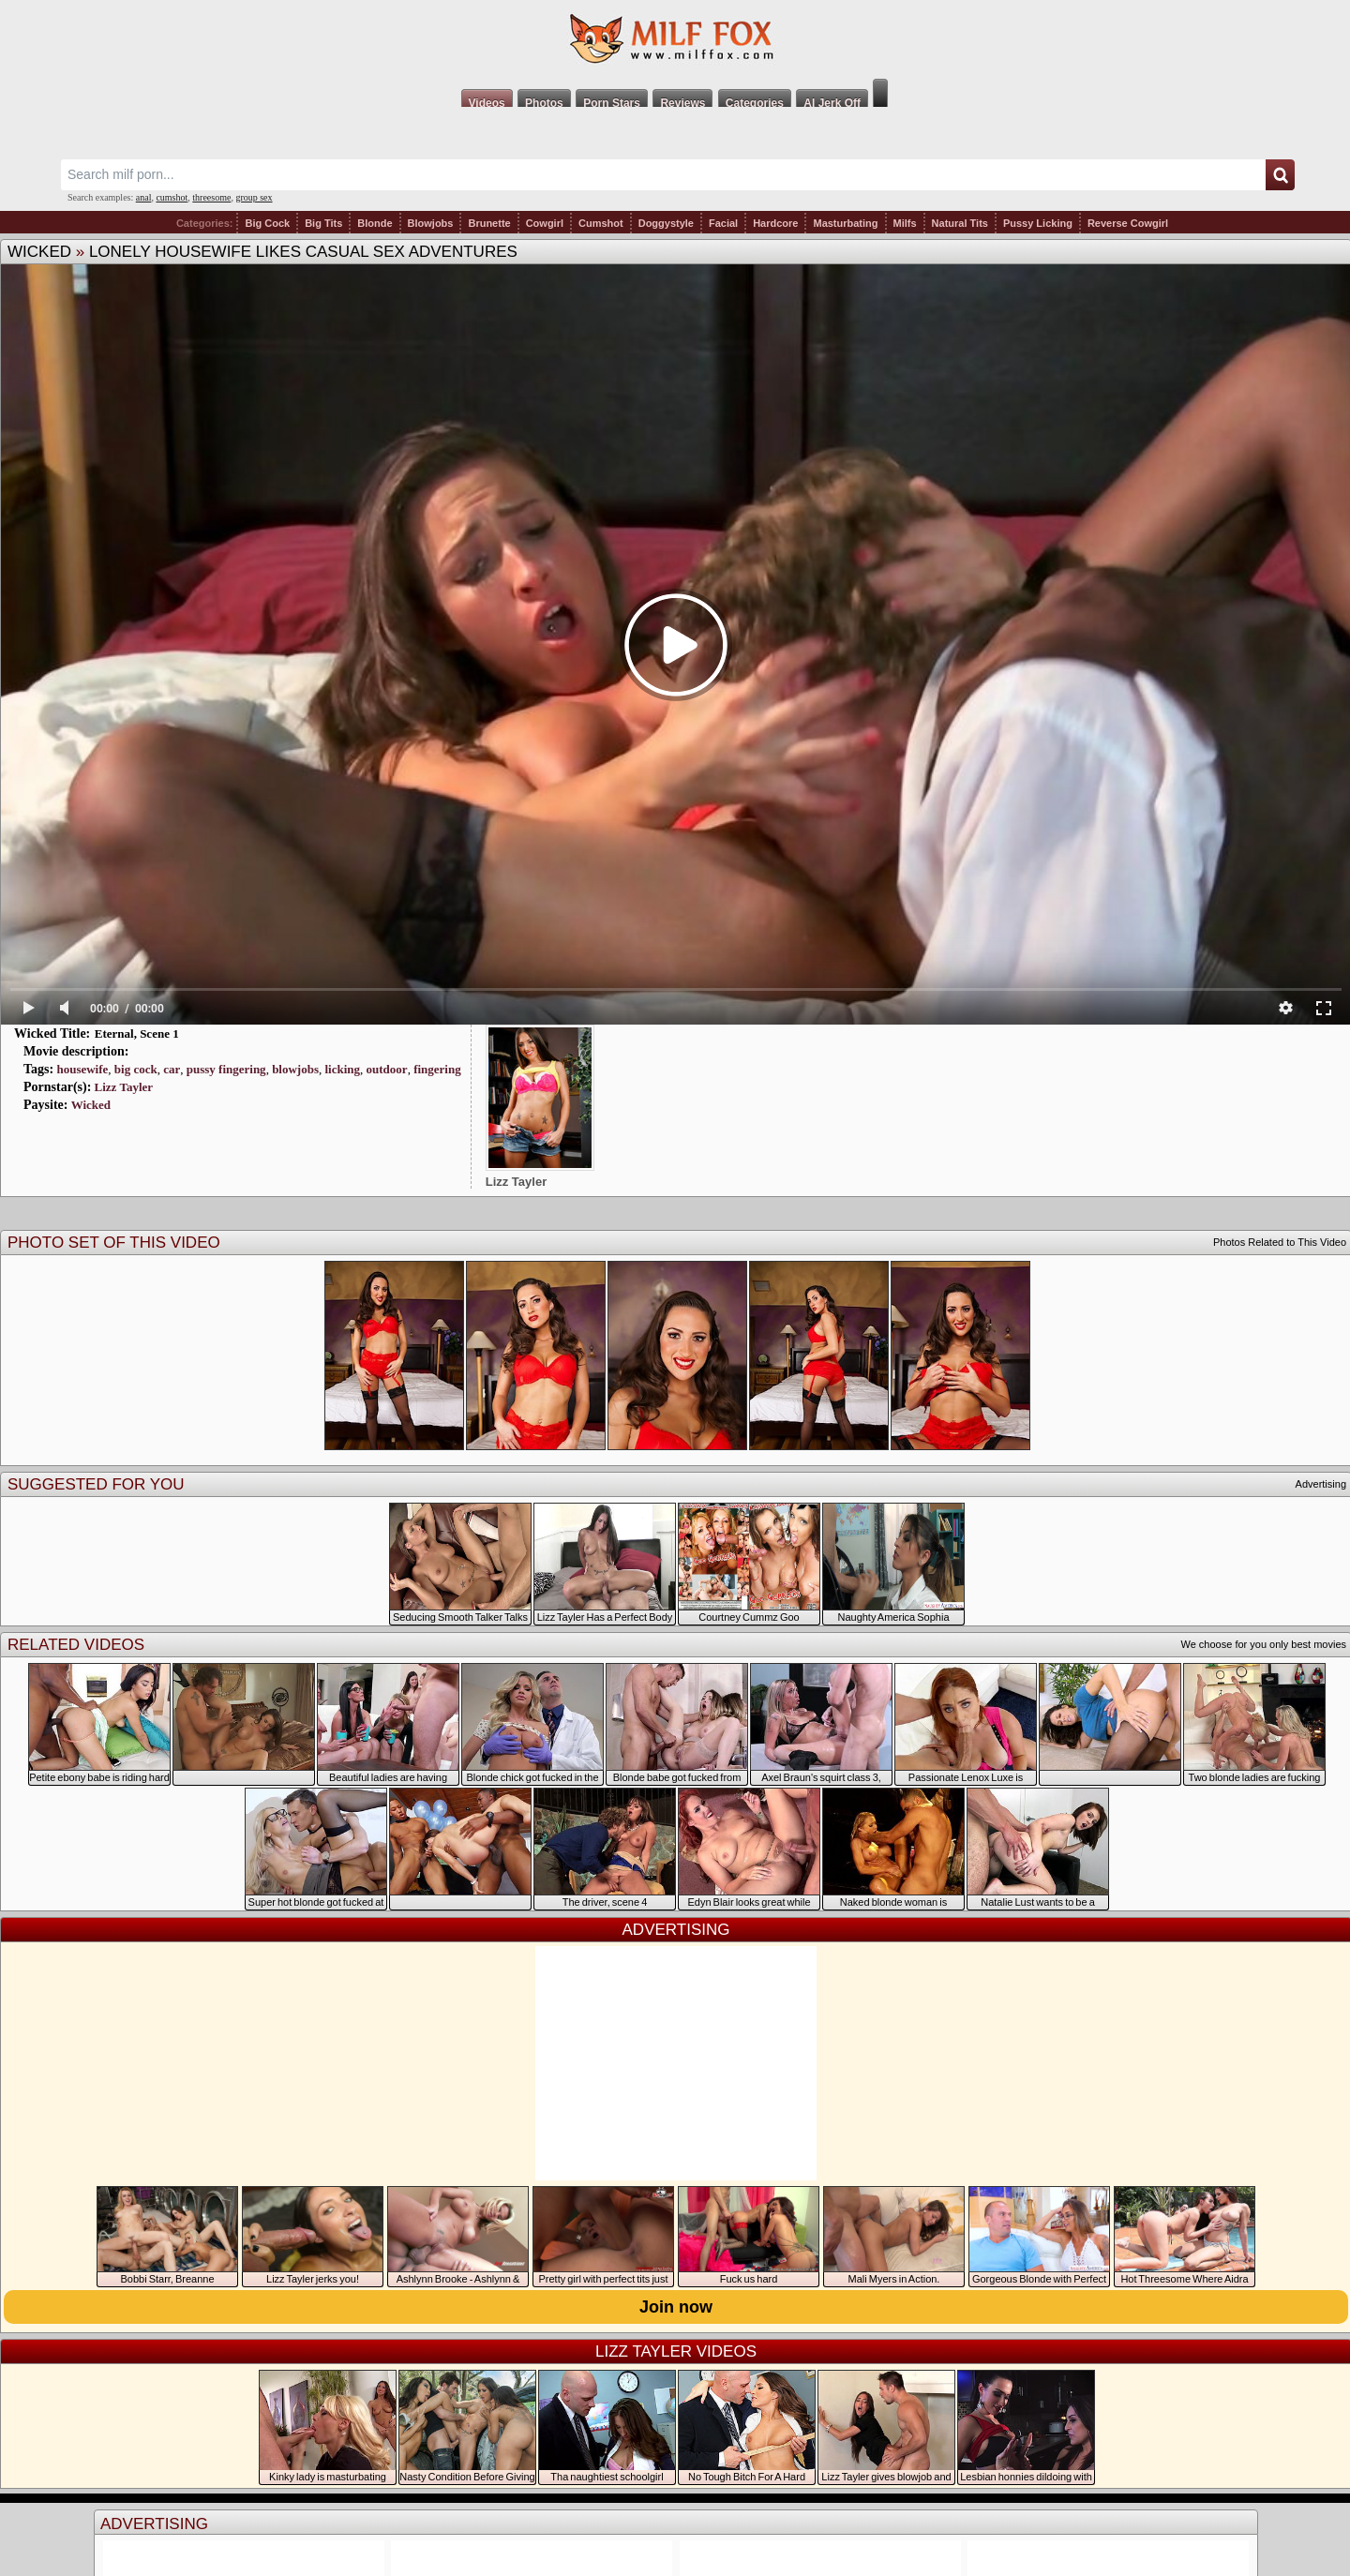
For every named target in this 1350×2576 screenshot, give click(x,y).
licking (342, 1069)
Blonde (374, 223)
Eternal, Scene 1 (137, 1033)
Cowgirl (544, 223)
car (171, 1069)
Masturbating (845, 223)
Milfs (905, 223)
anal (144, 197)
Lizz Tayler (124, 1087)
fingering (437, 1069)
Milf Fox (675, 39)
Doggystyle (666, 223)
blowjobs (295, 1069)
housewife (82, 1069)
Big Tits (323, 223)
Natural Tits (960, 223)
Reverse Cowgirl (1128, 223)
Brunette (489, 223)
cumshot (172, 197)
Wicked (39, 252)
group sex (253, 197)
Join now (675, 2307)
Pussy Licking (1037, 223)
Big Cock (267, 223)
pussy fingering (226, 1069)
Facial (723, 223)
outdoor (387, 1069)
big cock (136, 1069)
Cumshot (600, 223)
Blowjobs (431, 223)
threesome (211, 197)
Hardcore (775, 223)
